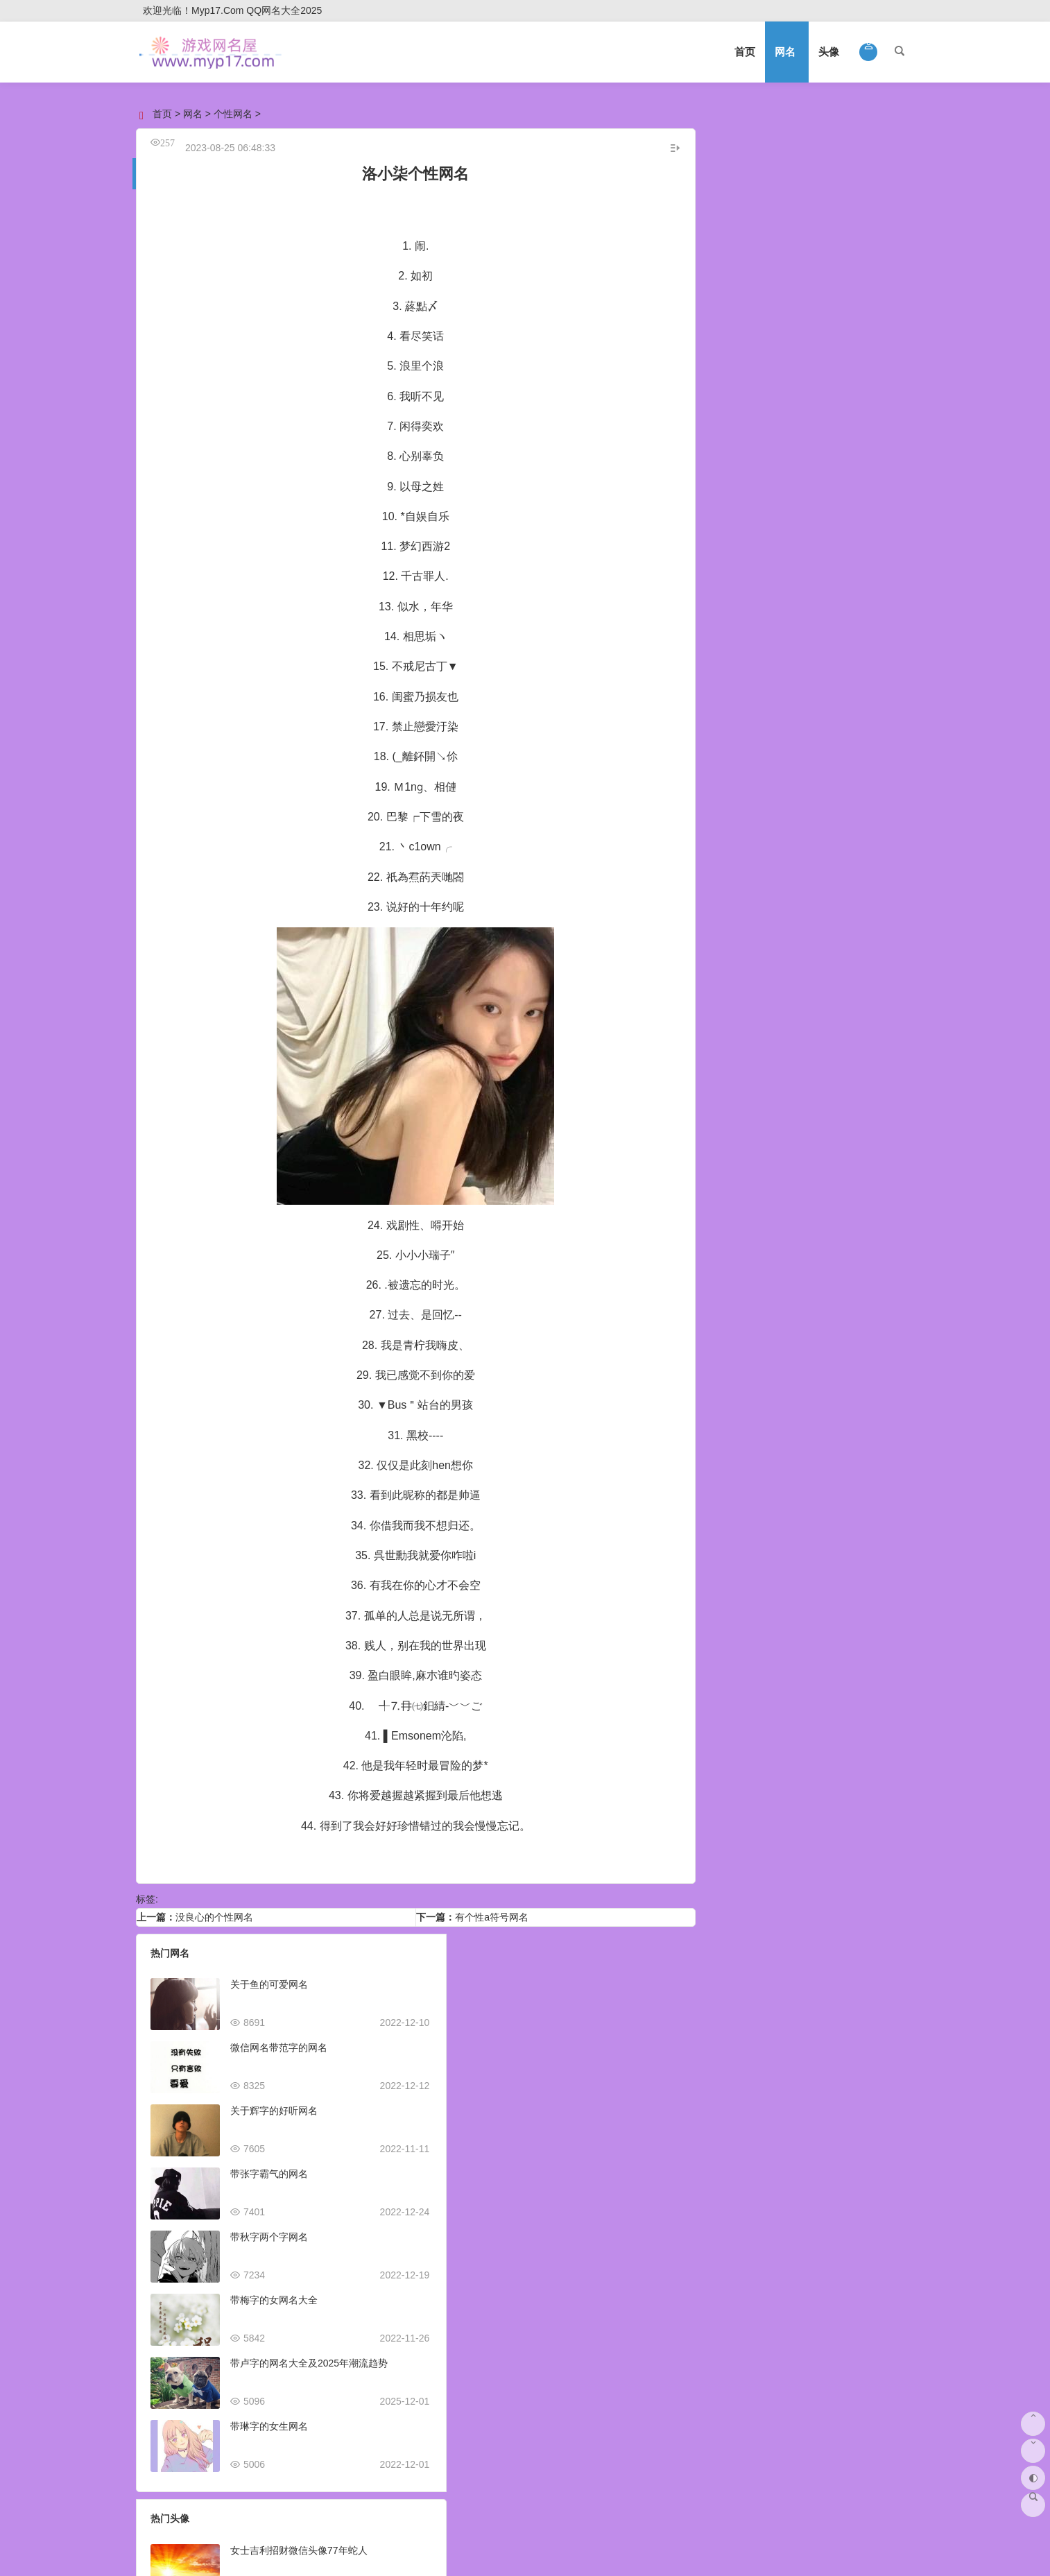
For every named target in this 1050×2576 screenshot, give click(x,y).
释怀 (895, 587)
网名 (785, 52)
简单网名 (751, 499)
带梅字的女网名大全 (274, 2288)
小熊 (705, 723)
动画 (890, 705)
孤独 (831, 705)
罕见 (760, 622)
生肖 (754, 740)
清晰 (705, 705)
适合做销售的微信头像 (552, 2162)
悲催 (808, 587)
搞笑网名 (751, 310)
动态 (770, 758)
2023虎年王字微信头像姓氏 (563, 2415)
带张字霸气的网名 (269, 2162)
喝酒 (799, 758)
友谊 (721, 587)
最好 (763, 604)
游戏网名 (855, 201)
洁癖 (866, 587)
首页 (744, 52)
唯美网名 (855, 499)
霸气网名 (751, 283)
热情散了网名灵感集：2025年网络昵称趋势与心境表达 (838, 992)
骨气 (750, 587)
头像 (828, 52)
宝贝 (734, 775)
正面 (841, 723)
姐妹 (899, 723)
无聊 (867, 758)
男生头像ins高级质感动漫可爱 (568, 2225)
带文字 (832, 758)
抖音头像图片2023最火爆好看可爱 (577, 2099)
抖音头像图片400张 (545, 2036)
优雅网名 (855, 445)
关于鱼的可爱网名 (269, 1973)
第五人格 (744, 723)
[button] (868, 52)
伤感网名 (855, 283)
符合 (857, 622)
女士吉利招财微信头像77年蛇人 (572, 1973)
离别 (763, 569)
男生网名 (751, 174)
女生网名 (855, 174)
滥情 (731, 622)
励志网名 (855, 472)
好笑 (734, 569)
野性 (705, 775)
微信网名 (751, 228)
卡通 (895, 758)
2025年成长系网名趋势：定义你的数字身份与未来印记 (840, 865)
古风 (879, 569)
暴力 (734, 604)
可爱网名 (751, 391)
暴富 (879, 604)
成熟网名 (751, 364)
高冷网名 (855, 337)
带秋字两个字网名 (269, 2225)
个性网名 (233, 113)
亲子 (783, 740)
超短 (705, 604)
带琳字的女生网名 (269, 2415)
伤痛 (885, 622)
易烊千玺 (715, 740)
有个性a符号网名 (486, 1906)
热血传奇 (792, 705)
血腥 (705, 569)
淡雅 (822, 569)
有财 (792, 569)
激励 (851, 569)
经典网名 (855, 418)
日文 (705, 639)
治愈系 (794, 622)
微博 (812, 723)
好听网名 (855, 255)
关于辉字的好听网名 (274, 2099)
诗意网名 (751, 472)
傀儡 (837, 587)
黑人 (763, 775)
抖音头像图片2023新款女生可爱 (573, 2352)
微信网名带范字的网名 (278, 2036)
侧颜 (870, 723)
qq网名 (752, 255)
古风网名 (751, 337)
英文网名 (855, 391)
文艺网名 (751, 418)
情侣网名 (751, 201)
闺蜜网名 (855, 364)
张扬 (828, 622)
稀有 (860, 705)
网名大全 (803, 141)
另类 (880, 740)
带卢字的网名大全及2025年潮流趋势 (309, 2352)
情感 (783, 723)
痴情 (822, 604)
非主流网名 (855, 310)
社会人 (846, 740)
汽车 (792, 775)
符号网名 (751, 445)
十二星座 (731, 758)
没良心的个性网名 (214, 1906)
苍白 (779, 587)
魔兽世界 (744, 705)
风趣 (792, 604)
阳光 (812, 740)
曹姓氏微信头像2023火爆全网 (568, 2288)
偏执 (851, 604)
